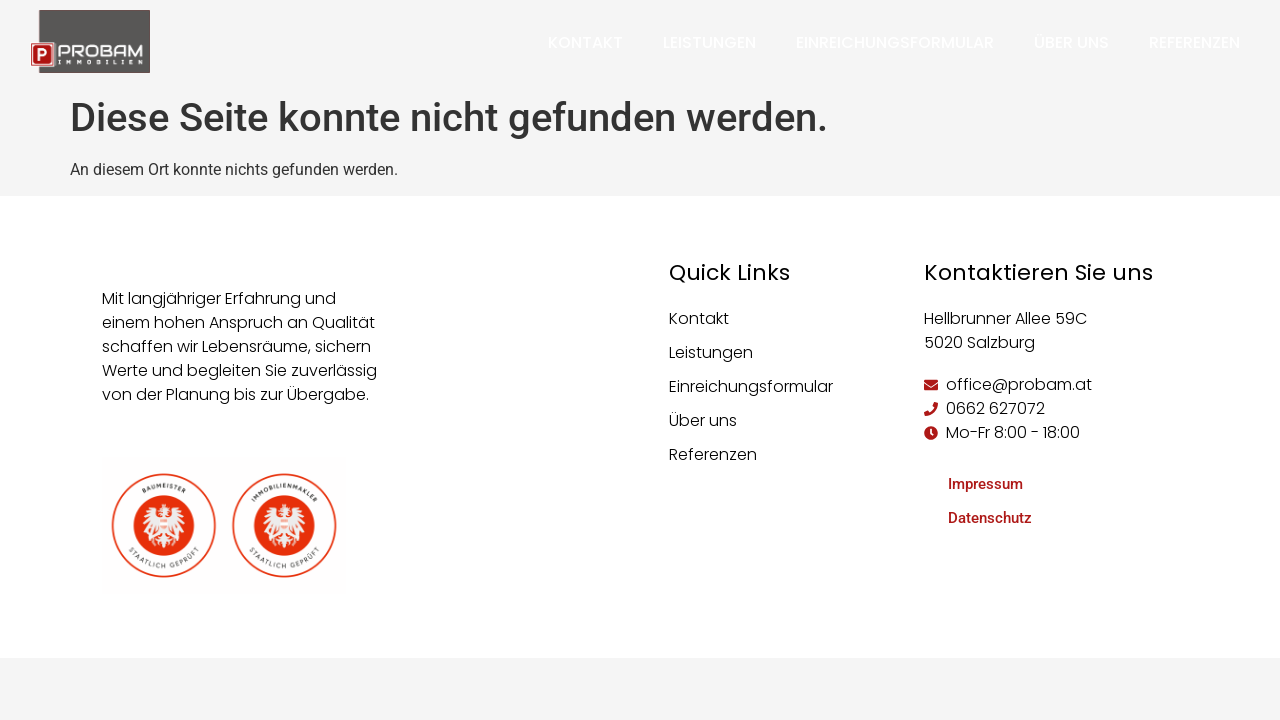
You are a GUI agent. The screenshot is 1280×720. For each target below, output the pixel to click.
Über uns (1071, 42)
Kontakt (585, 42)
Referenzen (1194, 42)
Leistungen (709, 42)
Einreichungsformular (895, 42)
